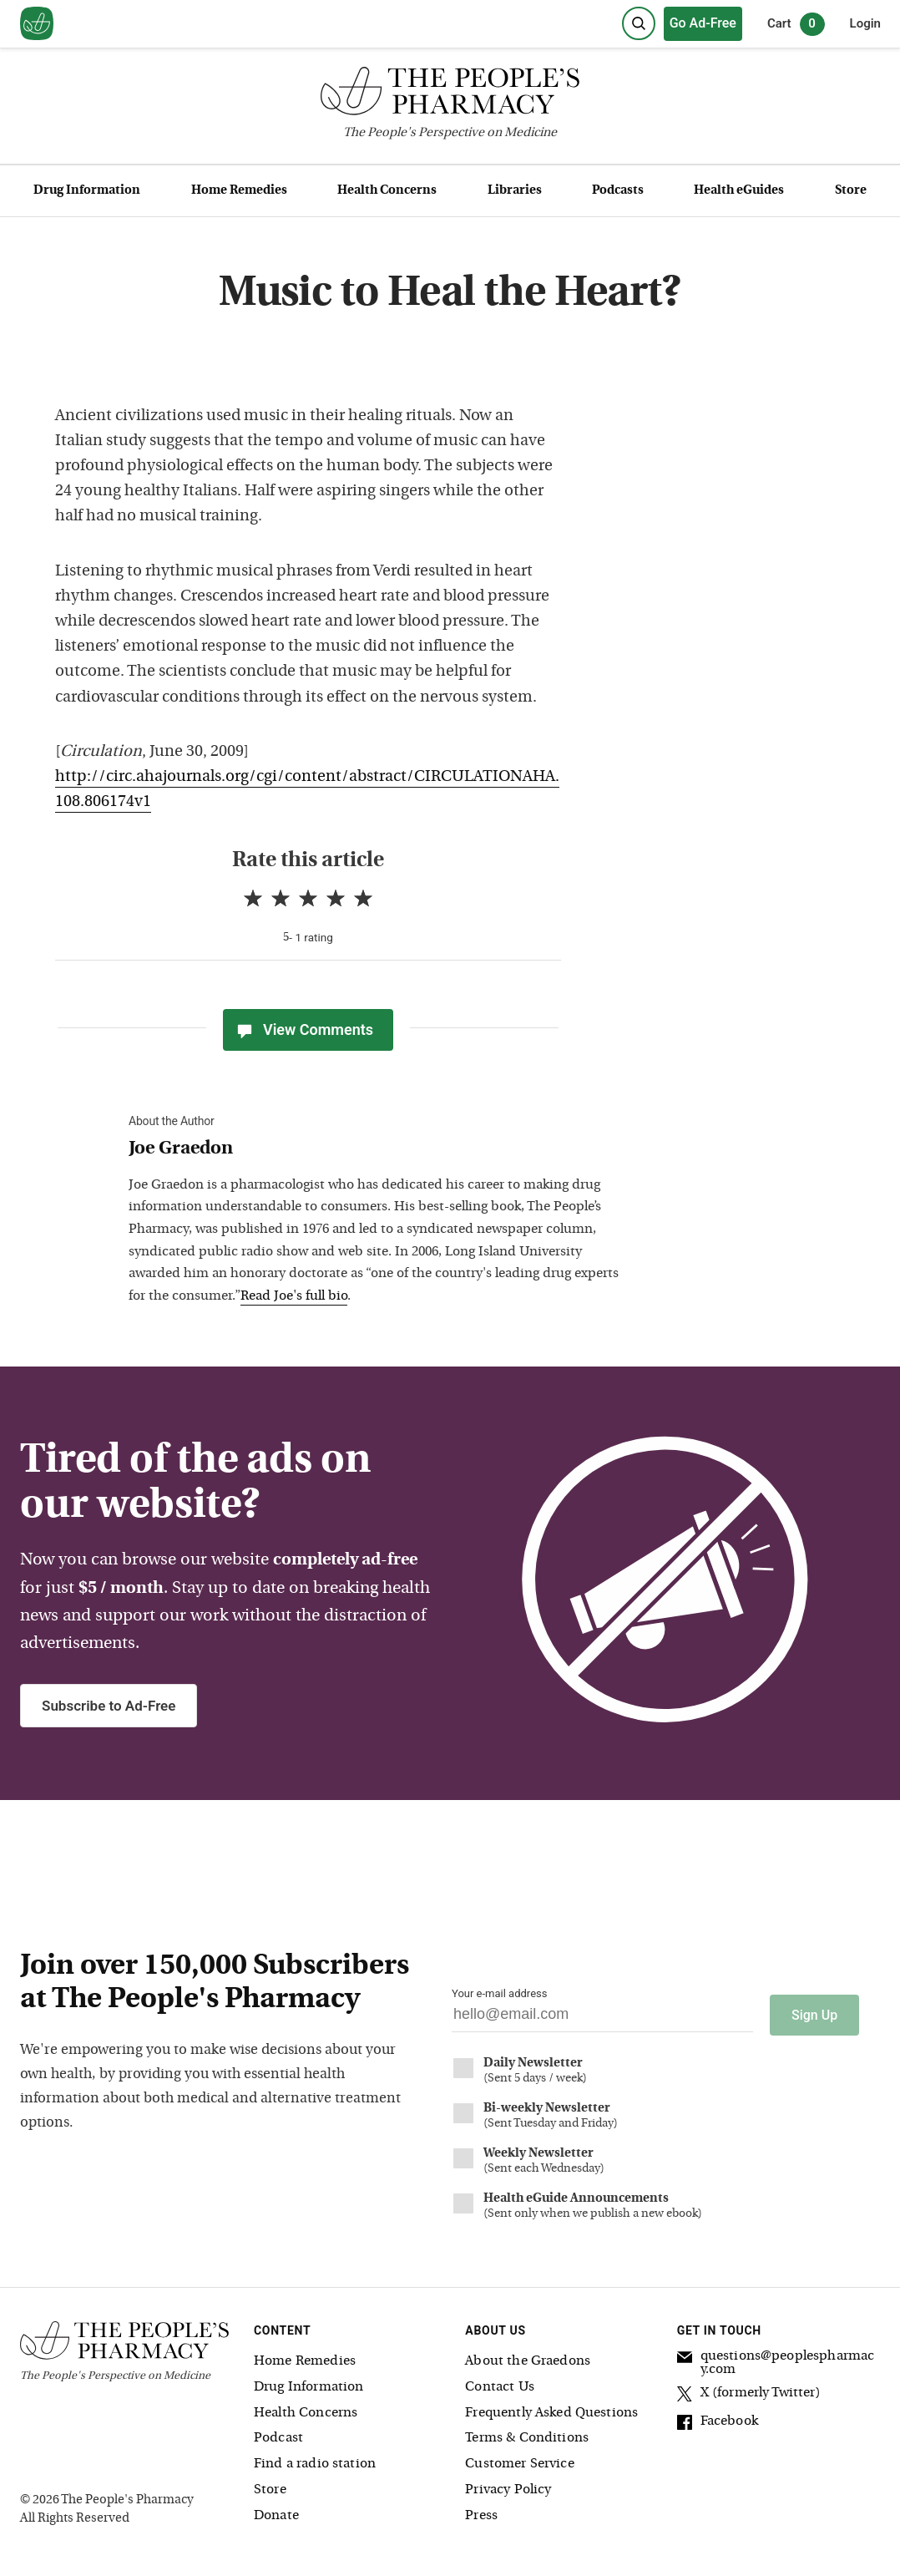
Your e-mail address (499, 1993)
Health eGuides (739, 191)
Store (851, 191)
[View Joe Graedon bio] (379, 1149)
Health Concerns (387, 191)
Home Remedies (239, 191)
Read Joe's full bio (293, 1296)
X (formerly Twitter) (749, 2392)
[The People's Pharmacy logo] (450, 95)
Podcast (278, 2435)
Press (481, 2512)
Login (865, 23)
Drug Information (86, 191)
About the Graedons (527, 2358)
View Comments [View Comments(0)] (304, 1030)
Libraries (515, 191)
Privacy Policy (508, 2486)
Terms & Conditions (527, 2435)
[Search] (638, 23)
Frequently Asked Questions (551, 2409)
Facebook (717, 2420)
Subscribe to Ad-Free (108, 1705)
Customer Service (519, 2460)
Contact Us (499, 2384)
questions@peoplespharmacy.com (776, 2359)
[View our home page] (36, 24)
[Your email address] (602, 2018)
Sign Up (814, 2012)
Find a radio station (315, 2460)
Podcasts (618, 191)
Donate (276, 2512)
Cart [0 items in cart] (796, 24)
